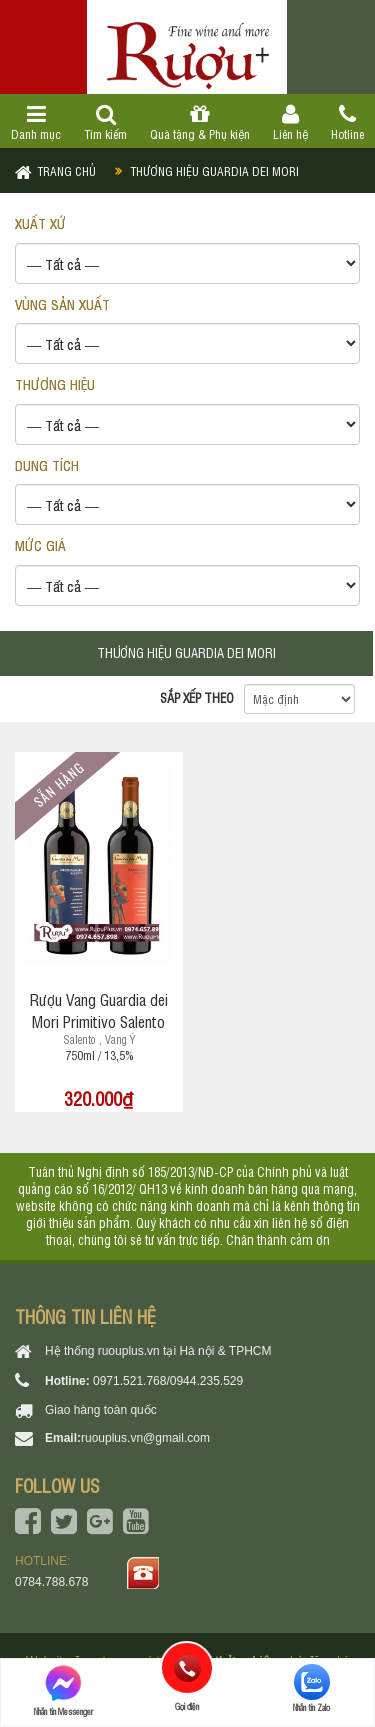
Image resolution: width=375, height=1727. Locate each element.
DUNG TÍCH (47, 464)
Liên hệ (290, 123)
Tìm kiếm (106, 123)
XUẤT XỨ (40, 222)
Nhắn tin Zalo (311, 1688)
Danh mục (36, 123)
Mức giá (40, 544)
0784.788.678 (51, 1582)
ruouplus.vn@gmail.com (145, 1438)
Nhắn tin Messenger (63, 1690)
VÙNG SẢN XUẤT (62, 303)
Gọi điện (187, 1668)
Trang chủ (66, 171)
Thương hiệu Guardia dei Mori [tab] (186, 652)
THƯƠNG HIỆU (55, 383)
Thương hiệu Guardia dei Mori (214, 171)
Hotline (347, 123)
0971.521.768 (129, 1381)
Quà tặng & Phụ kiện (200, 123)
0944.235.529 (206, 1381)
